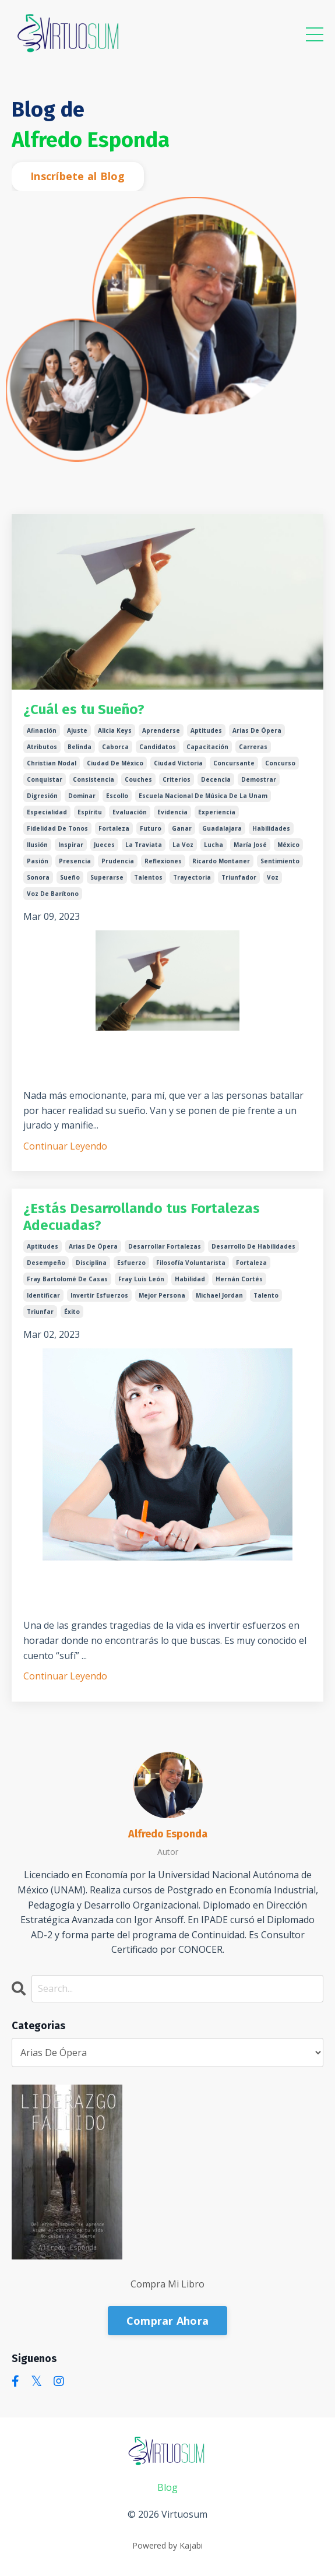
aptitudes (206, 730)
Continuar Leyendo (65, 1146)
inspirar (70, 845)
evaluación (129, 812)
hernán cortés (239, 1279)
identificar (43, 1295)
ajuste (77, 730)
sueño (70, 877)
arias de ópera (256, 730)
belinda (79, 747)
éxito (72, 1312)
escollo (117, 796)
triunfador (238, 877)
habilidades (271, 828)
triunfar (40, 1312)
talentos (148, 877)
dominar (82, 796)
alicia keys (115, 730)
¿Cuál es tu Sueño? (83, 709)
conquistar (44, 779)
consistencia (93, 779)
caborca (115, 747)
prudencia (117, 861)
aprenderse (161, 730)
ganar (182, 828)
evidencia (172, 812)
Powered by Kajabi (167, 2545)
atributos (42, 747)
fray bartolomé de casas (67, 1279)
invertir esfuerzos (99, 1295)
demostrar (258, 779)
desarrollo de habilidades (253, 1246)
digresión (42, 796)
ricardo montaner (221, 861)
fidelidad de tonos (57, 828)
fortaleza (113, 828)
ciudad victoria (178, 763)
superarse (107, 877)
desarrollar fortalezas (164, 1246)
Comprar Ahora (167, 2321)
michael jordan (219, 1295)
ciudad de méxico (115, 763)
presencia (75, 861)
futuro (150, 828)
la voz (182, 845)
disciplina (91, 1263)
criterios (177, 779)
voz (272, 877)
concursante (234, 763)
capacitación (207, 747)
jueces (104, 845)
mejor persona (162, 1295)
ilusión (37, 845)
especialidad (47, 812)
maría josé (250, 845)
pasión (37, 861)
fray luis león (141, 1279)
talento (265, 1295)
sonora (38, 877)
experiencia (216, 812)
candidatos (157, 747)
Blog (167, 2487)
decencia (216, 779)
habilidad (190, 1279)
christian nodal (51, 763)
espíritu (89, 812)
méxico (288, 845)
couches (138, 779)
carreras (253, 747)
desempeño (46, 1263)
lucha (213, 845)
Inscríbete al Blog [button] (77, 176)
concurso (280, 763)
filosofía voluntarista (190, 1263)
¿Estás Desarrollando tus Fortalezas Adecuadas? (141, 1216)
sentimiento (279, 861)
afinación (42, 730)
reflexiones (163, 861)
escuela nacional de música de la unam (203, 796)
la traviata (143, 845)
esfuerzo (131, 1263)
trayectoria (192, 877)
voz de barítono (53, 894)
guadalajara (222, 828)
